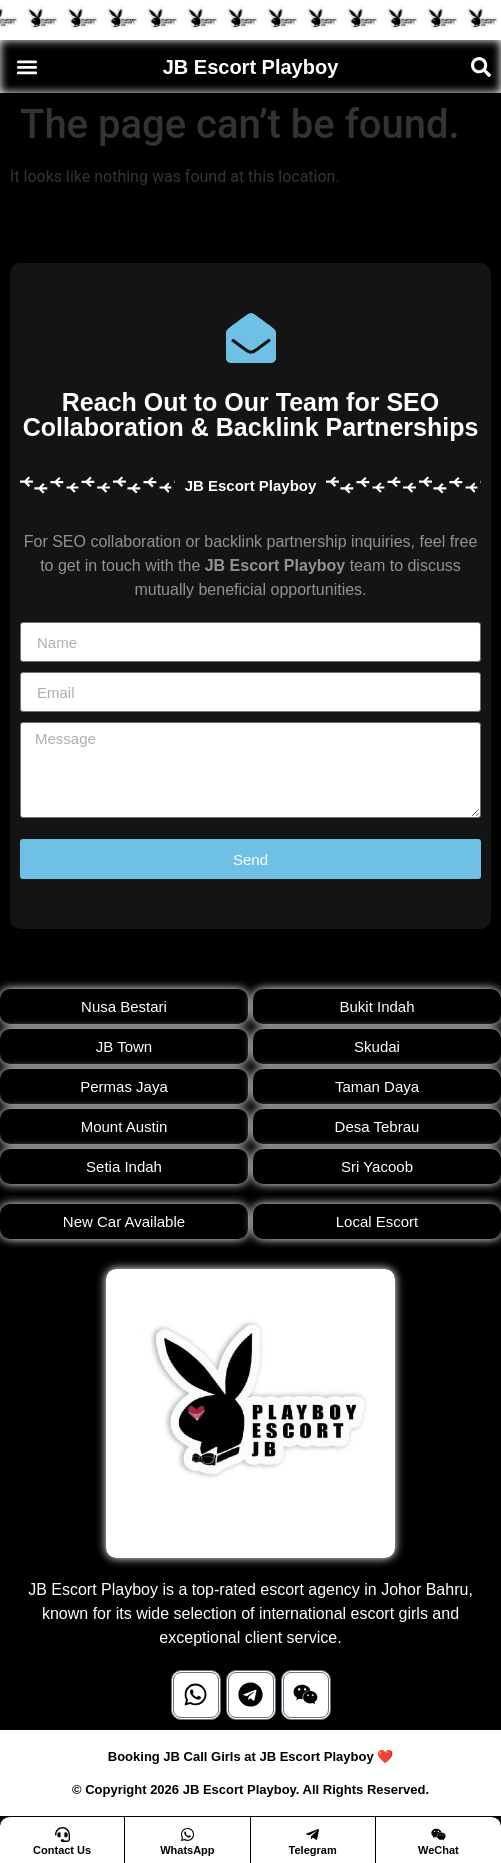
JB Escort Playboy (251, 67)
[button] (26, 66)
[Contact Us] (62, 1834)
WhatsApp (187, 1850)
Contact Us (62, 1850)
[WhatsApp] (187, 1834)
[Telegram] (312, 1834)
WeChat (438, 1850)
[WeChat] (438, 1834)
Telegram (313, 1850)
